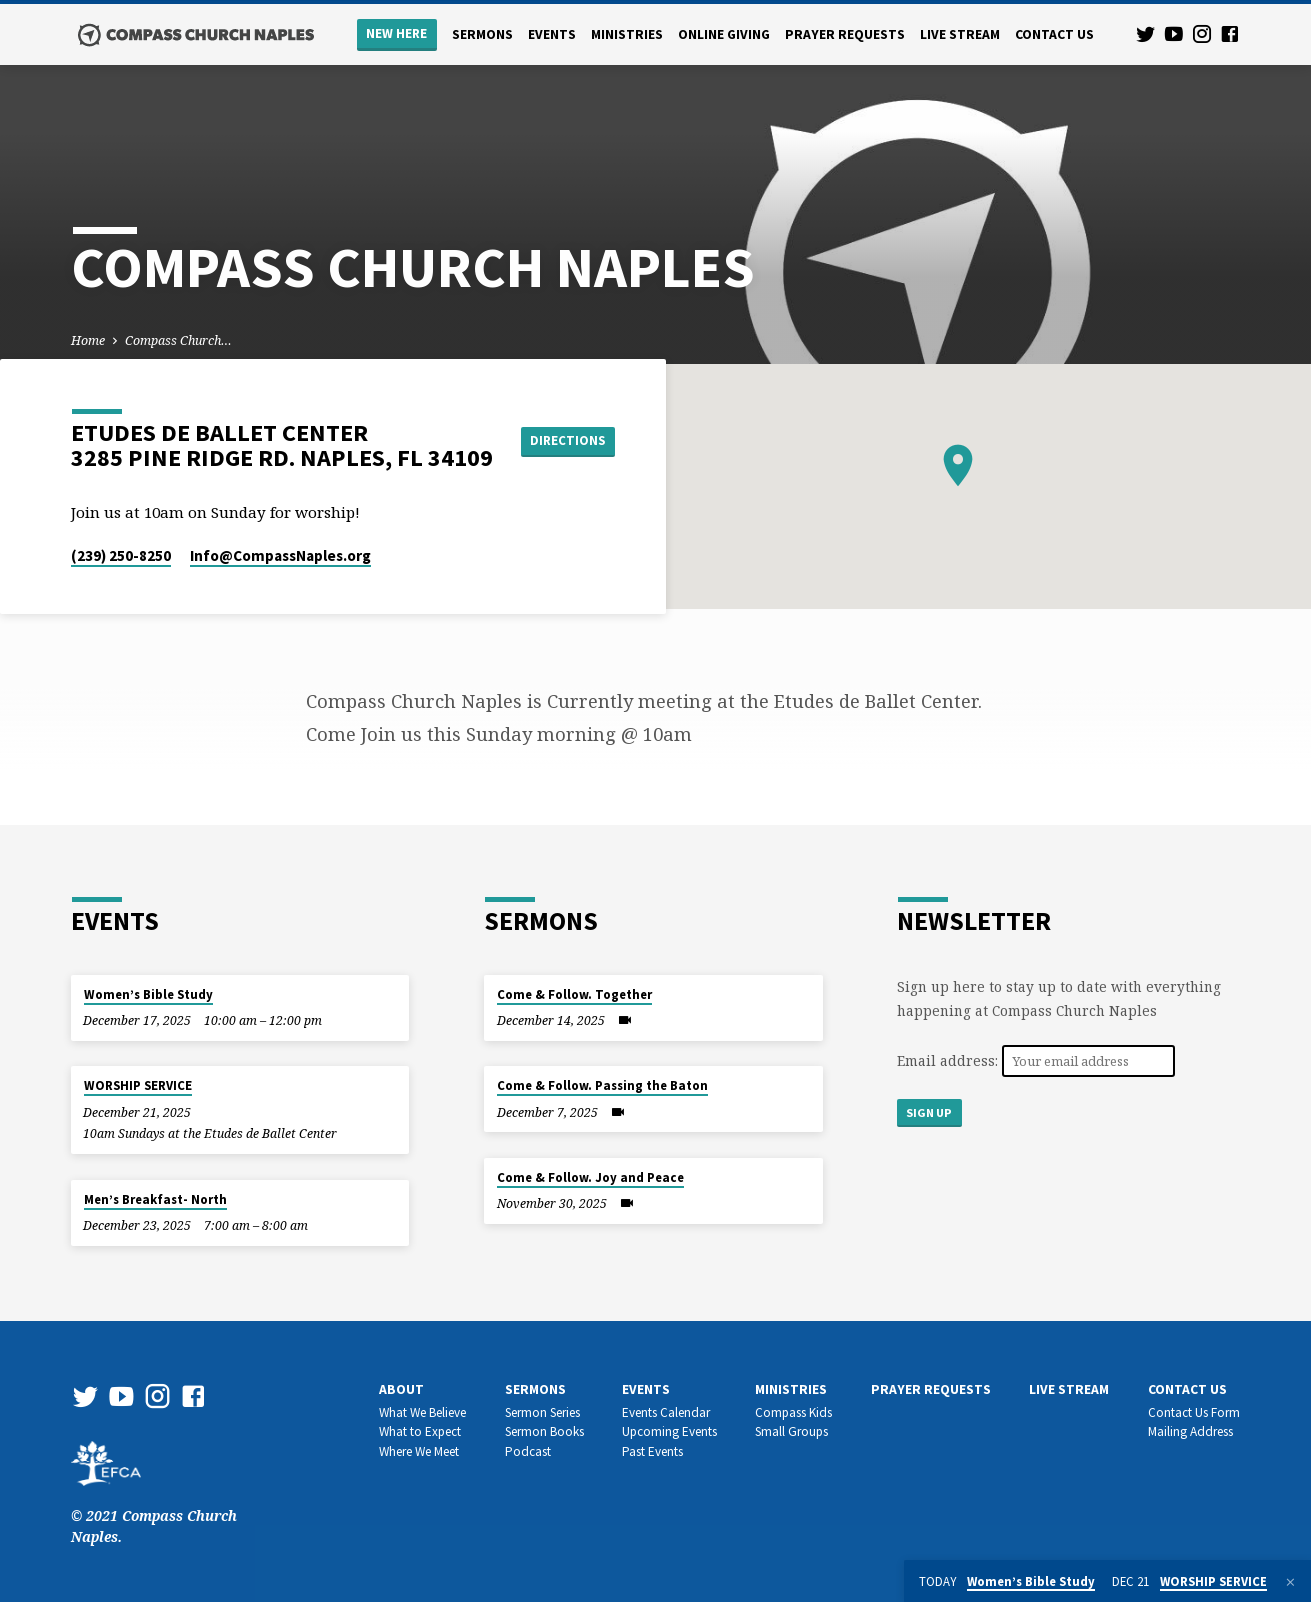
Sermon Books (544, 1431)
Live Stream (960, 34)
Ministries (627, 34)
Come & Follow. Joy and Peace (590, 1177)
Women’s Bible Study (148, 994)
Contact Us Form (1194, 1412)
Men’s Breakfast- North (155, 1199)
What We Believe (422, 1412)
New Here (396, 33)
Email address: (949, 1060)
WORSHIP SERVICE (138, 1085)
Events (552, 34)
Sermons (482, 34)
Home (88, 340)
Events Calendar (666, 1412)
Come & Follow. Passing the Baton (602, 1085)
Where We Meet (419, 1451)
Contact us (1054, 34)
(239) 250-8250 (121, 555)
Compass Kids (793, 1412)
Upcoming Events (669, 1431)
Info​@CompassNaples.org (280, 555)
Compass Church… (178, 340)
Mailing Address (1190, 1431)
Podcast (528, 1451)
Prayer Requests (845, 34)
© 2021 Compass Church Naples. (154, 1505)
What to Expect (420, 1431)
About (401, 1389)
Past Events (652, 1451)
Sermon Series (542, 1412)
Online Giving (724, 34)
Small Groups (791, 1431)
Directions (571, 441)
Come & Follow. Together (574, 994)
